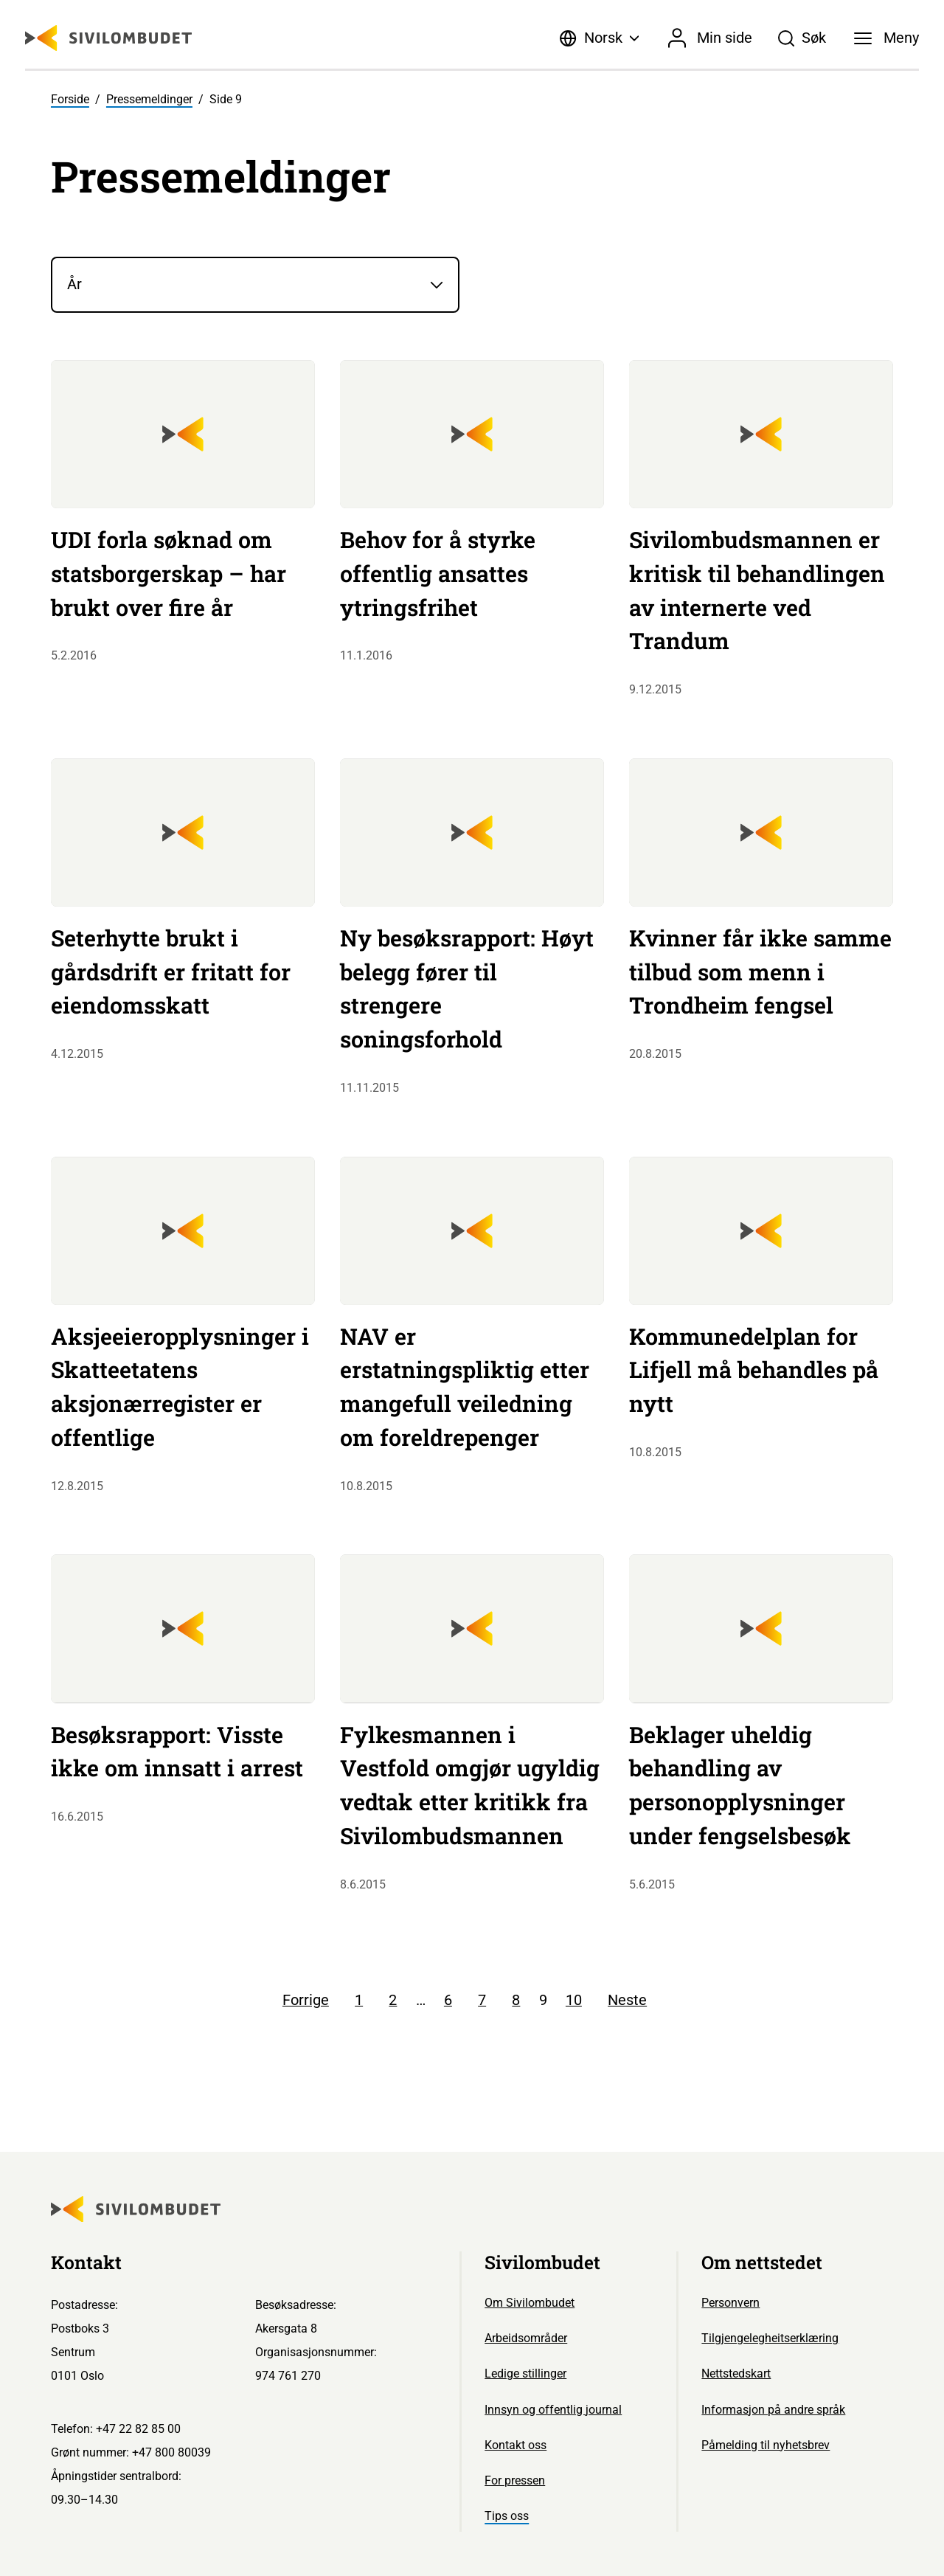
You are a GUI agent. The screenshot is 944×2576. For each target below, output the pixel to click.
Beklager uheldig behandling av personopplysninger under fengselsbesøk (740, 1785)
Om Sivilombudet (530, 2303)
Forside (70, 99)
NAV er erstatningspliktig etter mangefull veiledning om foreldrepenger (464, 1386)
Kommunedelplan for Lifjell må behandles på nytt (753, 1370)
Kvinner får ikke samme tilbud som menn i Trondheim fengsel (760, 971)
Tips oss (507, 2516)
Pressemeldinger (149, 99)
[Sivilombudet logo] (108, 38)
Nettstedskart (736, 2373)
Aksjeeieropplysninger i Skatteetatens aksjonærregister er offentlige (180, 1386)
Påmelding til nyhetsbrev (765, 2445)
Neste (627, 2000)
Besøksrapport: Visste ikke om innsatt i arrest (177, 1751)
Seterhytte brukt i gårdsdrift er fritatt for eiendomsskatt (171, 971)
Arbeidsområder (526, 2338)
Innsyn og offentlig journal (553, 2410)
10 (574, 2000)
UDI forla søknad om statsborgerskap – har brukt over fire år (168, 573)
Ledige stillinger (525, 2373)
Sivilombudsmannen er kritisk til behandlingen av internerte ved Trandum (757, 589)
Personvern (730, 2303)
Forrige (305, 2000)
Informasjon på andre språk (773, 2410)
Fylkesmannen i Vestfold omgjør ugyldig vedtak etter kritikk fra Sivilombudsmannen (470, 1785)
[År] (255, 284)
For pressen (515, 2480)
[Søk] (802, 38)
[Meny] (886, 38)
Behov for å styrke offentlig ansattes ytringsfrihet (437, 573)
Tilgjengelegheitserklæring (770, 2338)
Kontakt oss (515, 2445)
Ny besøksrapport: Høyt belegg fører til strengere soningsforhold (467, 988)
